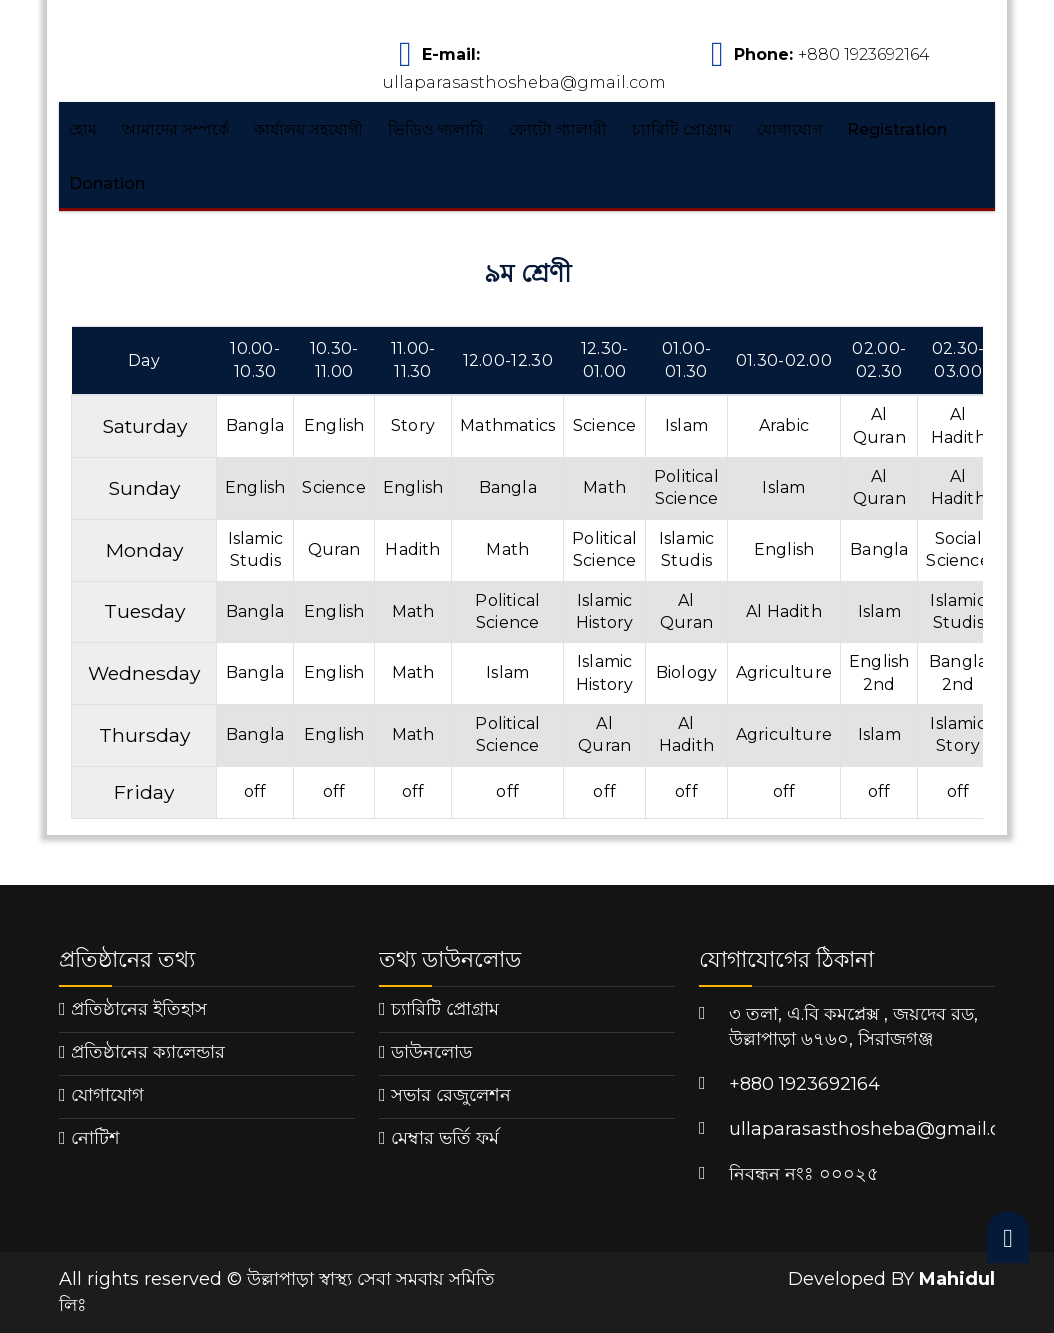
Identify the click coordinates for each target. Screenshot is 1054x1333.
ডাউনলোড (431, 1052)
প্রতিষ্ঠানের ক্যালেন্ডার (148, 1052)
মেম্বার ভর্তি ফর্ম (445, 1138)
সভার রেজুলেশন (451, 1095)
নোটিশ (95, 1138)
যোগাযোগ (789, 129)
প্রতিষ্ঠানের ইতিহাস (139, 1009)
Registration (897, 129)
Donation (107, 183)
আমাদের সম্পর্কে (175, 129)
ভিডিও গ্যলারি (436, 129)
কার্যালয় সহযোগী (308, 129)
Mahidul (957, 1279)
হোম (83, 129)
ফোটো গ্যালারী (558, 129)
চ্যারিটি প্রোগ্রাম (682, 129)
